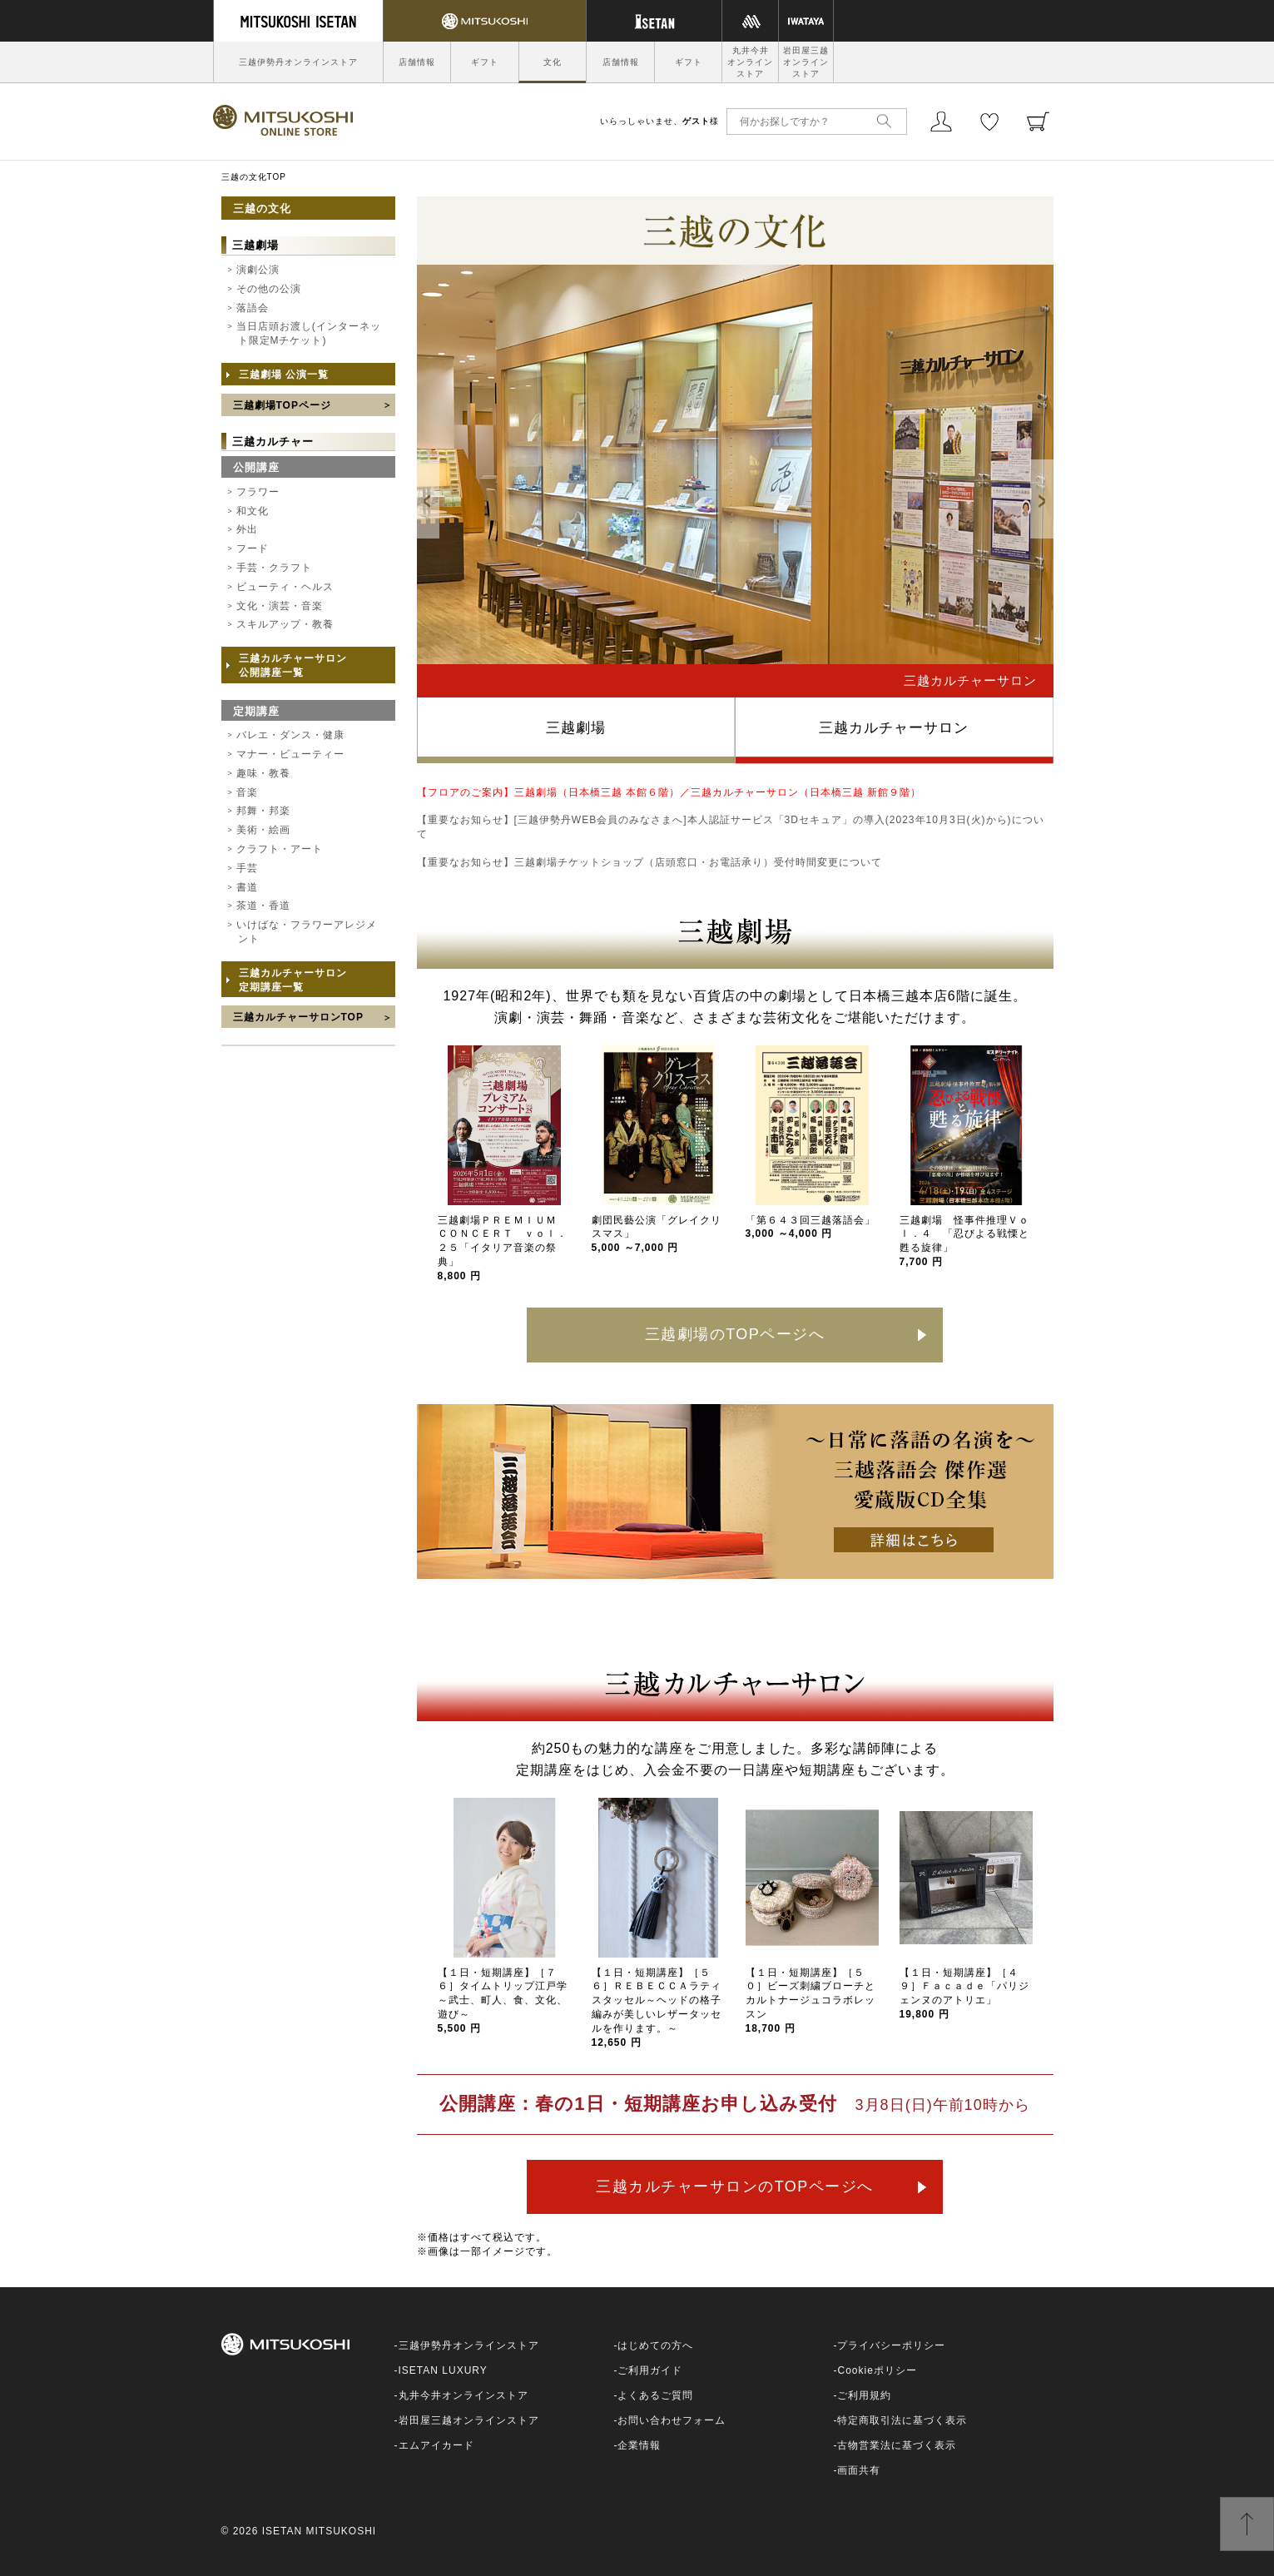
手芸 (247, 868)
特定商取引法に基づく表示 (902, 2420)
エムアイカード (436, 2445)
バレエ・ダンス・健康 (290, 735)
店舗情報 (417, 62)
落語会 (252, 308)
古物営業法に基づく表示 (896, 2445)
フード (252, 548)
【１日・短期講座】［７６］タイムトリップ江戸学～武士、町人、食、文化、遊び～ (503, 2000)
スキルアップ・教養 (285, 624)
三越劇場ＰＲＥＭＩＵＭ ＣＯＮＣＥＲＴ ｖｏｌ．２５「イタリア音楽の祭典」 (503, 1248)
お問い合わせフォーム (671, 2420)
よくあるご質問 (655, 2395)
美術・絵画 (263, 830)
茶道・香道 (263, 905)
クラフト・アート (279, 849)
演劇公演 (258, 269)
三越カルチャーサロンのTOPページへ (735, 2186)
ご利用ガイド (649, 2370)
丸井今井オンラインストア (750, 62)
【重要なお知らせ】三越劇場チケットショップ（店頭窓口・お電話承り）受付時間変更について (649, 862)
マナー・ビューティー (290, 754)
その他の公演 (268, 289)
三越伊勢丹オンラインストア (298, 62)
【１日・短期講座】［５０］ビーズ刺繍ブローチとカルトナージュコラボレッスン (810, 2000)
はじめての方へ (655, 2345)
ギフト (484, 62)
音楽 (247, 792)
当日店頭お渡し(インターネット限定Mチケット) (308, 333)
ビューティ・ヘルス (285, 587)
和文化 (252, 511)
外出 (247, 529)
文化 (552, 62)
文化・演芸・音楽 (279, 606)
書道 (247, 887)
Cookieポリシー (876, 2370)
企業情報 (639, 2445)
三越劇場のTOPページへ (735, 1334)
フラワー (258, 492)
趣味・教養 (263, 773)
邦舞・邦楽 (263, 810)
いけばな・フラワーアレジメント (306, 932)
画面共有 (858, 2470)
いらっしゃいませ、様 (659, 121)
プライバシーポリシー (891, 2345)
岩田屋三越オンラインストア (806, 62)
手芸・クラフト (274, 567)
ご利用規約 (864, 2395)
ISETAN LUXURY (443, 2370)
